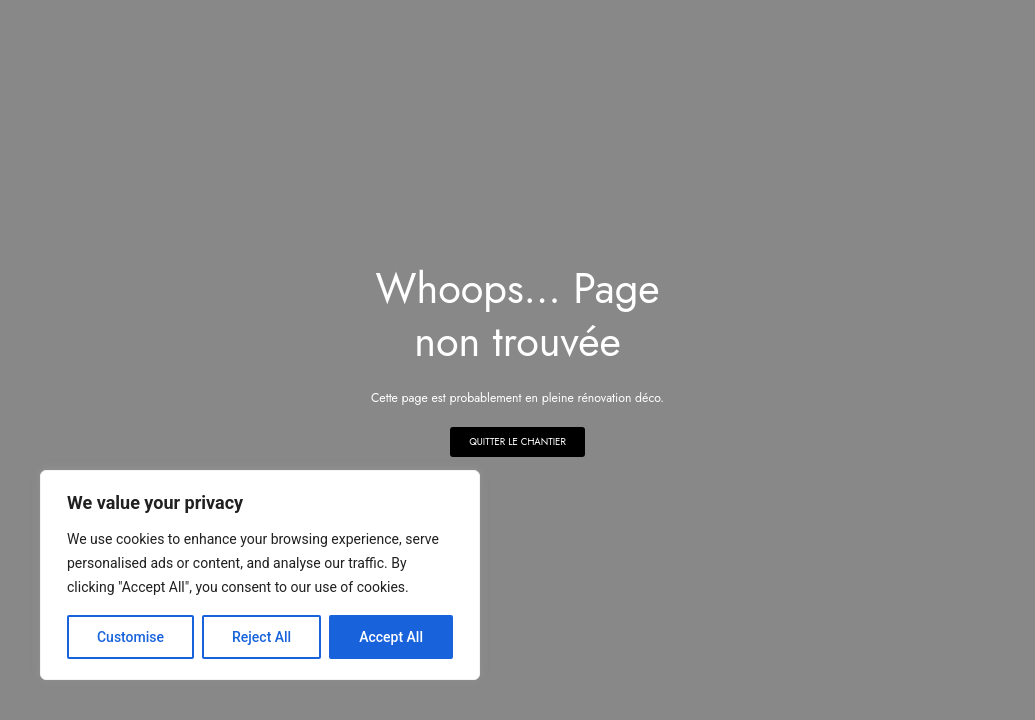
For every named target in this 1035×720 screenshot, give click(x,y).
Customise (130, 637)
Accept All (391, 637)
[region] (260, 575)
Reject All (261, 637)
